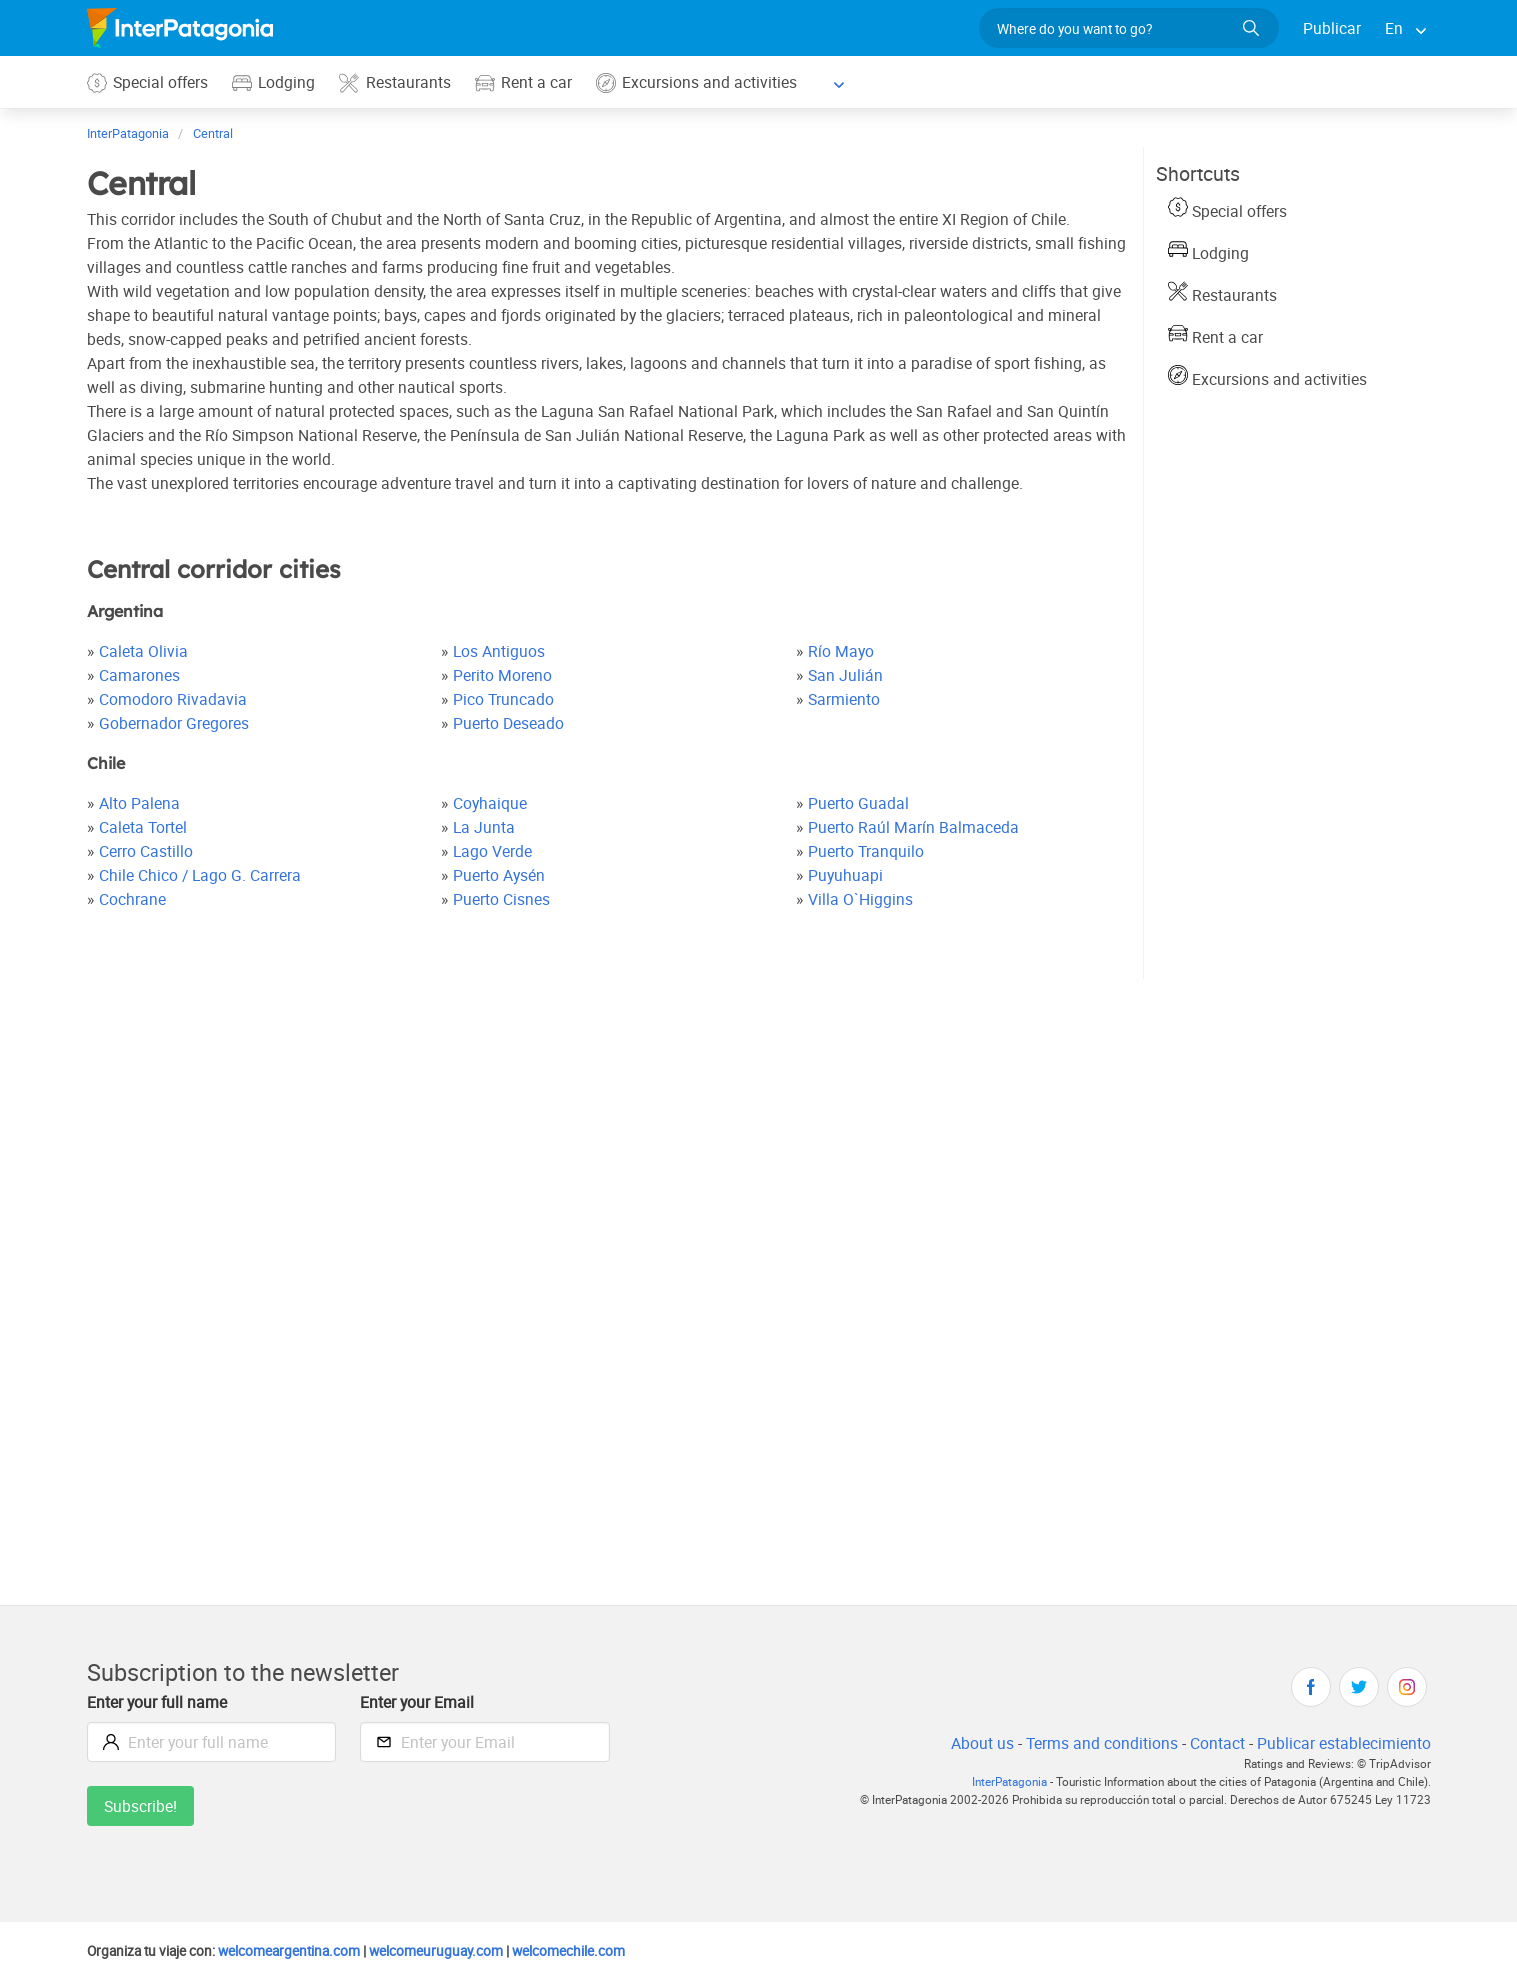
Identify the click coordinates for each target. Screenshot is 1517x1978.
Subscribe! (141, 1805)
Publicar (1331, 27)
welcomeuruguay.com (452, 1950)
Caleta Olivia (143, 650)
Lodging (277, 82)
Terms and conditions (1097, 1742)
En (1394, 27)
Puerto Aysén (501, 874)
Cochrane (133, 898)
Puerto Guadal (858, 802)
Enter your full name (159, 1701)
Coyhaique (491, 802)
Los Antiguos (501, 650)
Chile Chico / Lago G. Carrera (201, 874)
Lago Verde (494, 850)
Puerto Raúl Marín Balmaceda (913, 826)
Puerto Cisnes (504, 898)
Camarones (140, 674)
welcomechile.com (590, 1950)
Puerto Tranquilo (867, 850)
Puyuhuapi (845, 874)
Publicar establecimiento (1343, 1742)
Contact (1214, 1742)
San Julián (845, 674)
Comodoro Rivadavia (172, 698)
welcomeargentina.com (298, 1950)
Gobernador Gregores (175, 722)
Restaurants (399, 82)
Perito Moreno (504, 674)
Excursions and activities (702, 82)
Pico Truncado (505, 698)
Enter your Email (419, 1701)
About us (976, 1742)
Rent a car (528, 82)
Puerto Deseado (511, 722)
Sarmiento (844, 698)
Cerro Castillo (147, 850)
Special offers (149, 82)
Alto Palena (139, 802)
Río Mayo (841, 650)
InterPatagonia (996, 1782)
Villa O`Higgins (860, 898)
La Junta (485, 826)
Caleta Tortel (144, 826)
